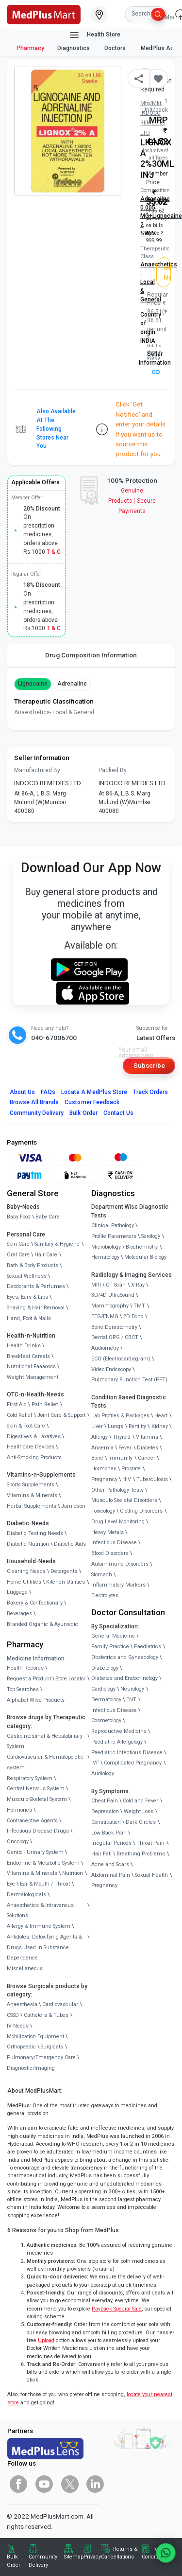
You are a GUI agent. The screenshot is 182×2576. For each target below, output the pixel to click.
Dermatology (106, 1699)
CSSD (13, 2015)
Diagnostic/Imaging (31, 2068)
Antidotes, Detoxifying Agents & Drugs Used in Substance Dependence (44, 1947)
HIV (126, 1479)
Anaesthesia (22, 2004)
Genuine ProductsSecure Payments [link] (132, 500)
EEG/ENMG (104, 1316)
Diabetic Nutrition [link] (28, 1544)
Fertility (137, 1426)
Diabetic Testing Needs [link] (35, 1533)
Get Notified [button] (167, 272)
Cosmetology (106, 1720)
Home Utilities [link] (24, 1582)
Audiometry (105, 1348)
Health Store (94, 35)
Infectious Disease (114, 1542)
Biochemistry (142, 1247)
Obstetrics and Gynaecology (124, 1657)
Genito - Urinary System (35, 1852)
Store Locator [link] (70, 1679)
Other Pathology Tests (117, 1490)
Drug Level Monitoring (118, 1521)
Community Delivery (37, 1113)
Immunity (120, 1458)
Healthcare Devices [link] (30, 1447)
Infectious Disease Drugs (38, 1831)
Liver (97, 1426)
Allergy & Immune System (38, 1926)
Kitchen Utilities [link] (65, 1582)
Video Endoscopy (111, 1369)
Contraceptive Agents (32, 1820)
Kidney (159, 1426)
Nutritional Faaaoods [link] (31, 1366)
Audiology (102, 1773)
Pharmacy (30, 48)
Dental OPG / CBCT (114, 1337)
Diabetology (104, 1668)
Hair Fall (101, 1854)
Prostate (131, 1468)
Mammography (110, 1306)
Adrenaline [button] (72, 683)
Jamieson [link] (73, 1506)
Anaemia (102, 1448)
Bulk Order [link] (13, 2561)
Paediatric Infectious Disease (127, 1752)
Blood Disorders (110, 1553)
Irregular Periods (111, 1843)
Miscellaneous (25, 1968)
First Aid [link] (17, 1404)
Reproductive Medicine (119, 1731)
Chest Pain (104, 1801)
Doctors (115, 48)
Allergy (99, 1437)
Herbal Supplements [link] (31, 1506)
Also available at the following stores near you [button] (56, 428)
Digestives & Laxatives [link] (34, 1436)
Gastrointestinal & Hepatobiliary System (45, 1741)
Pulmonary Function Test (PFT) (129, 1379)
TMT (139, 1306)
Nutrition (72, 1873)
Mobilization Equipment (35, 2036)
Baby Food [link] (19, 1217)
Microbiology (106, 1247)
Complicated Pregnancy (133, 1763)
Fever (125, 1448)
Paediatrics (147, 1646)
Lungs (115, 1426)
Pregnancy (104, 1479)
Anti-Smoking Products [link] (34, 1457)
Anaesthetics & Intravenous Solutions (40, 1910)
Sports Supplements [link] (30, 1485)
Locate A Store (94, 1092)
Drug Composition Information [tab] (91, 655)
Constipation (106, 1822)
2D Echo (133, 1316)
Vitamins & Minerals (32, 1873)
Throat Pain (150, 1843)
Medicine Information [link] (36, 1658)
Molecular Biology (145, 1257)
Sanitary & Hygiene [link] (57, 1244)
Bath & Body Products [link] (32, 1265)
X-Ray (138, 1285)
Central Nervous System (36, 1788)
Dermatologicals (26, 1894)
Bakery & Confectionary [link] (35, 1603)
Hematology (105, 1257)
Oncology (18, 1841)
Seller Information (154, 362)
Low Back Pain (109, 1833)
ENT (131, 1699)
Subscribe (149, 1065)
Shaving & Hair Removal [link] (36, 1308)
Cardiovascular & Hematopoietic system (45, 1762)
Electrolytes (104, 1595)
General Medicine (113, 1636)
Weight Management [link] (32, 1377)
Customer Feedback (92, 1102)
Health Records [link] (25, 1668)
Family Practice (110, 1646)
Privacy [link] (92, 2557)
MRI (96, 1285)
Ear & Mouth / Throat (45, 1884)
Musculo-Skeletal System (37, 1799)
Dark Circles (141, 1822)
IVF (95, 1763)
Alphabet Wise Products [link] (36, 1700)
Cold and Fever (140, 1801)
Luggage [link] (17, 1592)
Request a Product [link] (29, 1679)
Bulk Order (83, 1113)
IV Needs (18, 2026)
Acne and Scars (110, 1864)
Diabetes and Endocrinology (124, 1678)
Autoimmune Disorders (120, 1564)
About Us (22, 1092)
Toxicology (103, 1511)
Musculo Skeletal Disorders (124, 1500)
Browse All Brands (34, 1102)
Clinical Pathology (112, 1225)
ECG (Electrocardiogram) (120, 1359)
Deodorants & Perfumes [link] (36, 1286)
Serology (150, 1236)
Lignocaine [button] (33, 683)
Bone (97, 1458)
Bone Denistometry (114, 1327)
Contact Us (118, 1113)
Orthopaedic (21, 2047)
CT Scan (116, 1285)
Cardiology (103, 1689)
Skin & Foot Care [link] (26, 1426)
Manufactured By (37, 770)
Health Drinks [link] (24, 1345)
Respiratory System (29, 1778)
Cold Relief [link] (20, 1415)
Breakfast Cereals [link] (28, 1356)
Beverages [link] (19, 1613)
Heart (160, 1415)
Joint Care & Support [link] (61, 1415)
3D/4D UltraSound (112, 1295)
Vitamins (147, 1437)
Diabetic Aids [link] (70, 1544)
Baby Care (47, 1217)
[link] (44, 14)
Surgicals (52, 2047)
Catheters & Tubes (46, 2015)
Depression (105, 1811)
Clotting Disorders (141, 1511)
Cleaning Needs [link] (26, 1571)
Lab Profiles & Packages (120, 1415)
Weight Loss (138, 1811)
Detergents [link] (63, 1571)
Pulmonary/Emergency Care (41, 2057)
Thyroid (122, 1437)
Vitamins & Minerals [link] (32, 1495)
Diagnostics (74, 48)
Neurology (132, 1689)
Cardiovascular (60, 2004)
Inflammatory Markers (118, 1585)
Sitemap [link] (73, 2557)
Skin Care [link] (18, 1244)
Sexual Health (151, 1875)
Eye (11, 1884)
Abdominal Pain (110, 1875)
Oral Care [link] (18, 1255)
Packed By (113, 770)
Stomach (101, 1574)
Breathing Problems (140, 1854)
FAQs (48, 1092)
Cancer (146, 1458)
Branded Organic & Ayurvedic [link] (42, 1624)
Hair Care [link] (45, 1255)
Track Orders (150, 1092)
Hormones (19, 1810)
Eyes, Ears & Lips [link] (27, 1297)
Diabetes (147, 1448)
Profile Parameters (113, 1236)
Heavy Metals (107, 1532)
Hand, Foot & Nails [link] (29, 1318)
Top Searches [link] (23, 1689)
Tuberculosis (152, 1479)
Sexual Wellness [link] (27, 1276)
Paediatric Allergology (117, 1742)
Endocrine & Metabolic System (43, 1863)
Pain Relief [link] (45, 1404)
